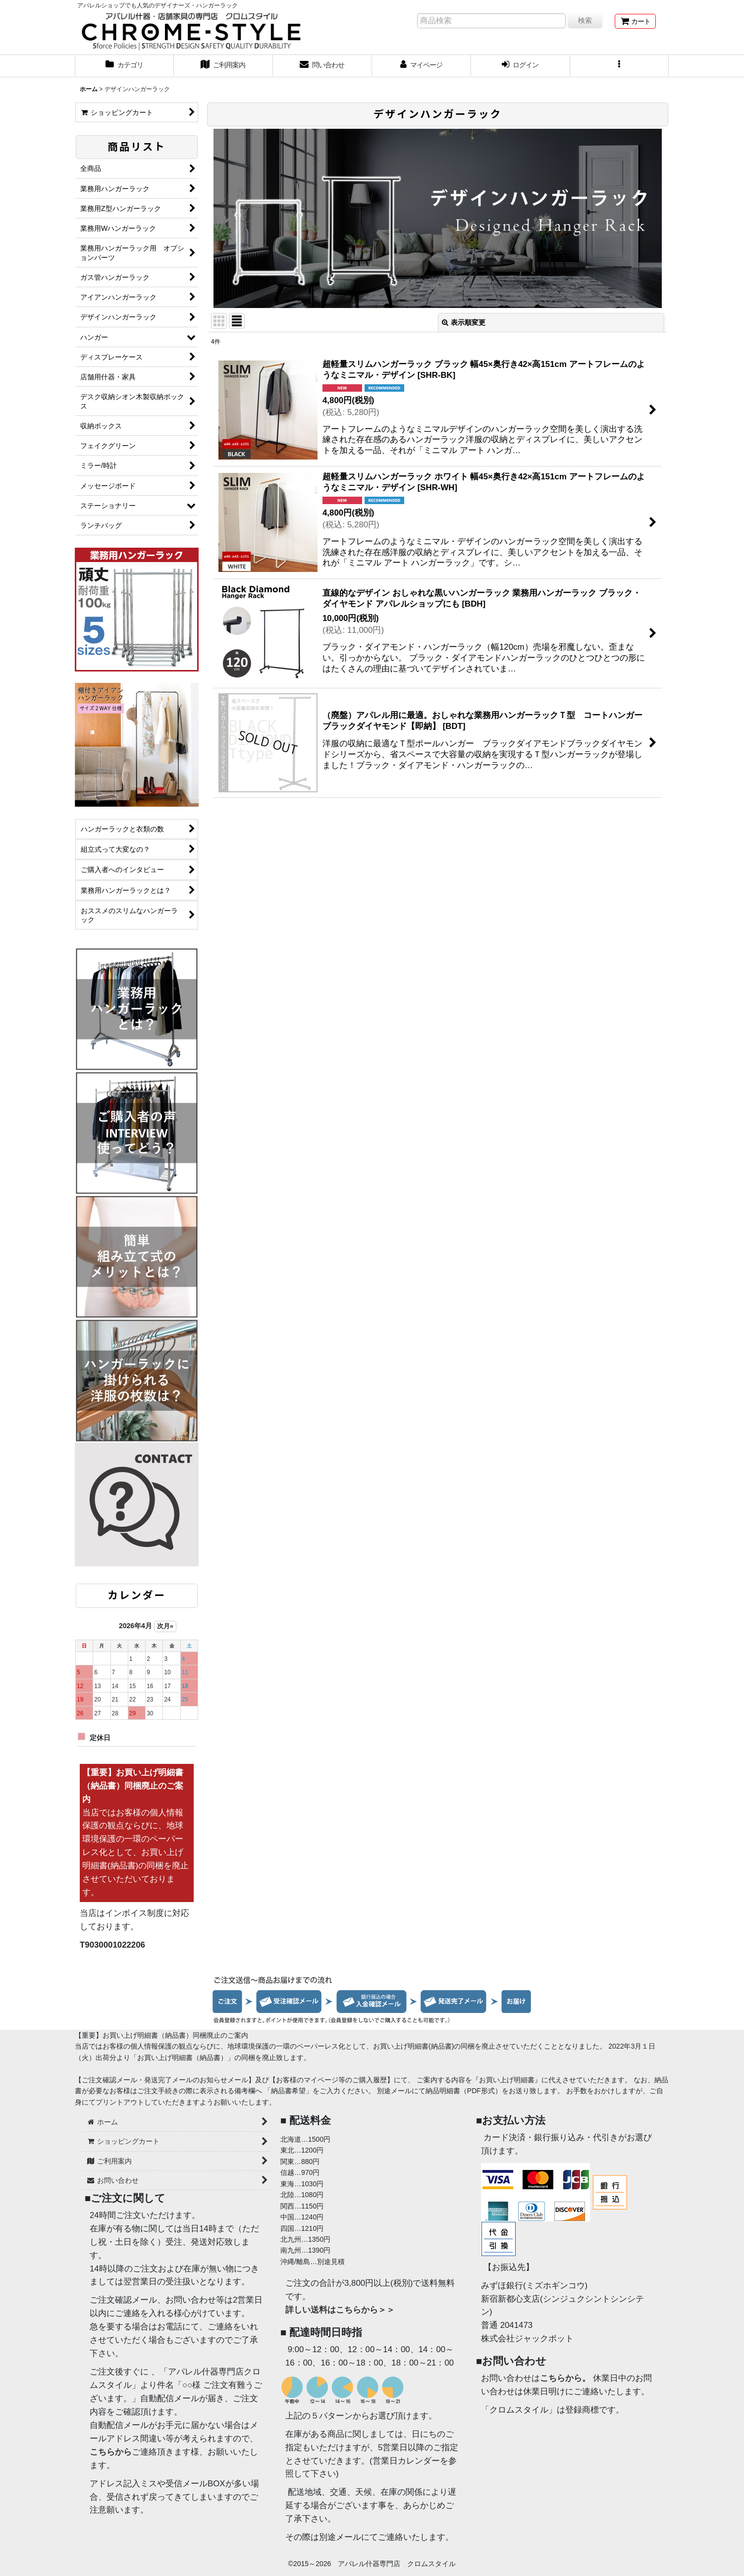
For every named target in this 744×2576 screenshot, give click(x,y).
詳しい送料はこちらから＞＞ (340, 2310)
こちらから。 (565, 2378)
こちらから (111, 2452)
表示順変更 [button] (463, 322)
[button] (619, 66)
